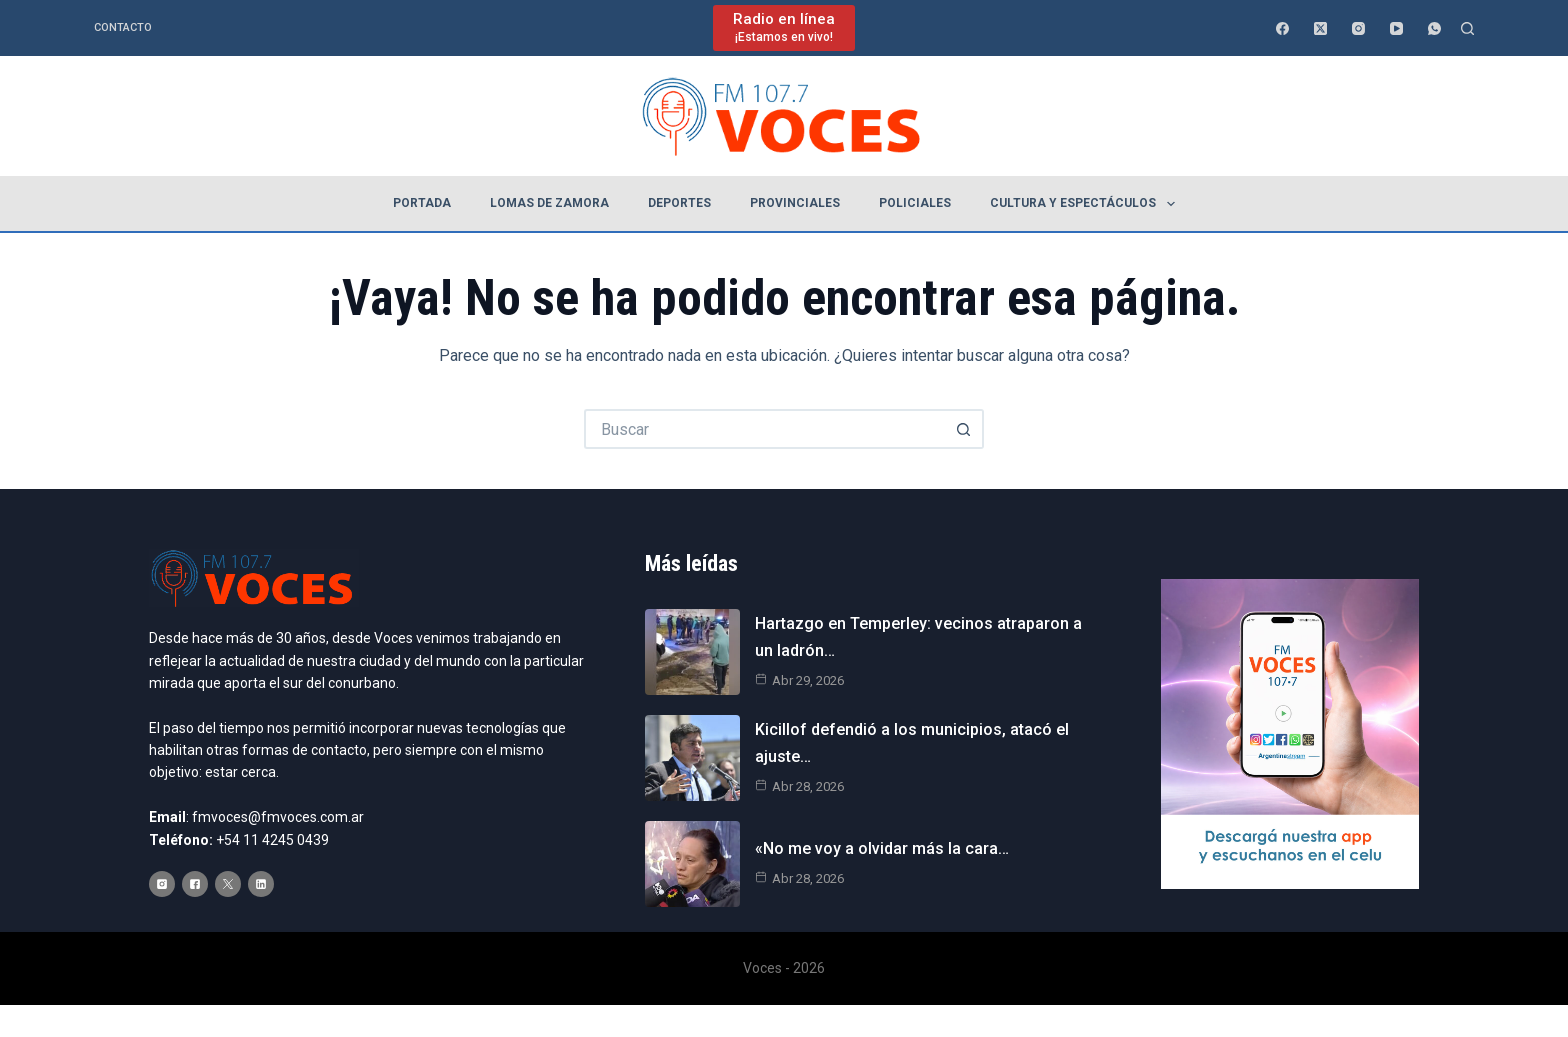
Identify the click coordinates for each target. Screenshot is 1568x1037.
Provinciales (795, 203)
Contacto (123, 27)
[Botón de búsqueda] (964, 429)
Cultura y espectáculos (1086, 204)
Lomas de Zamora (549, 203)
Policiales (915, 203)
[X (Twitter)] (1320, 28)
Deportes (679, 203)
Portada (422, 203)
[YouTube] (1396, 28)
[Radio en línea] (784, 27)
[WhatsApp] (1434, 28)
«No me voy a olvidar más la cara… (882, 848)
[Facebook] (1282, 28)
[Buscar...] (764, 429)
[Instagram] (1358, 28)
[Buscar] (1467, 28)
